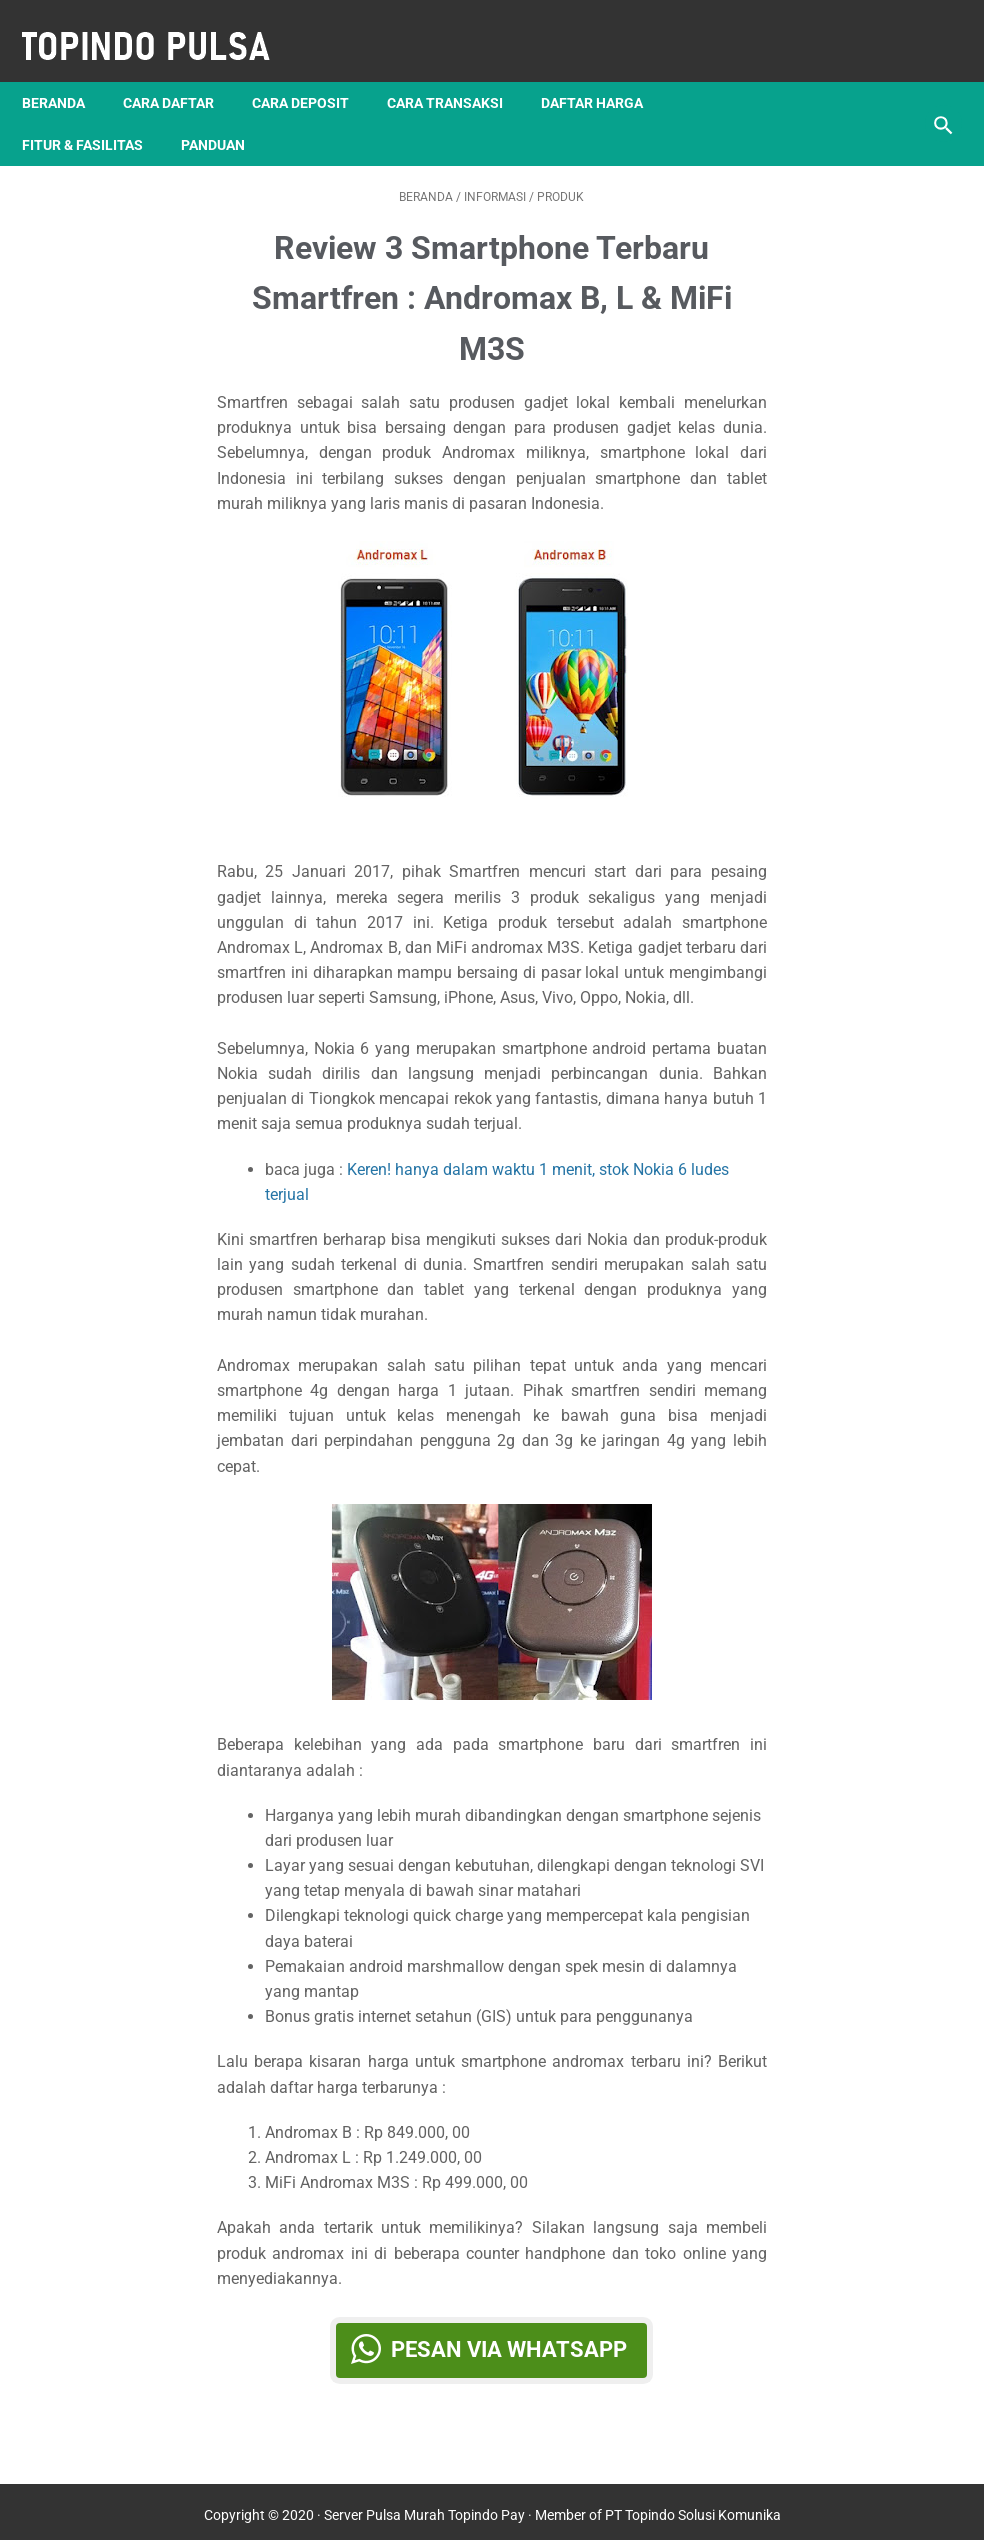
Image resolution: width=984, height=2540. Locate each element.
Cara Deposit (314, 69)
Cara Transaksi (459, 69)
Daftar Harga (606, 69)
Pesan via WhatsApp (509, 2329)
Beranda (67, 69)
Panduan (227, 111)
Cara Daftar (182, 69)
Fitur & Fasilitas (96, 111)
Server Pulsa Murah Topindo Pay (424, 2509)
